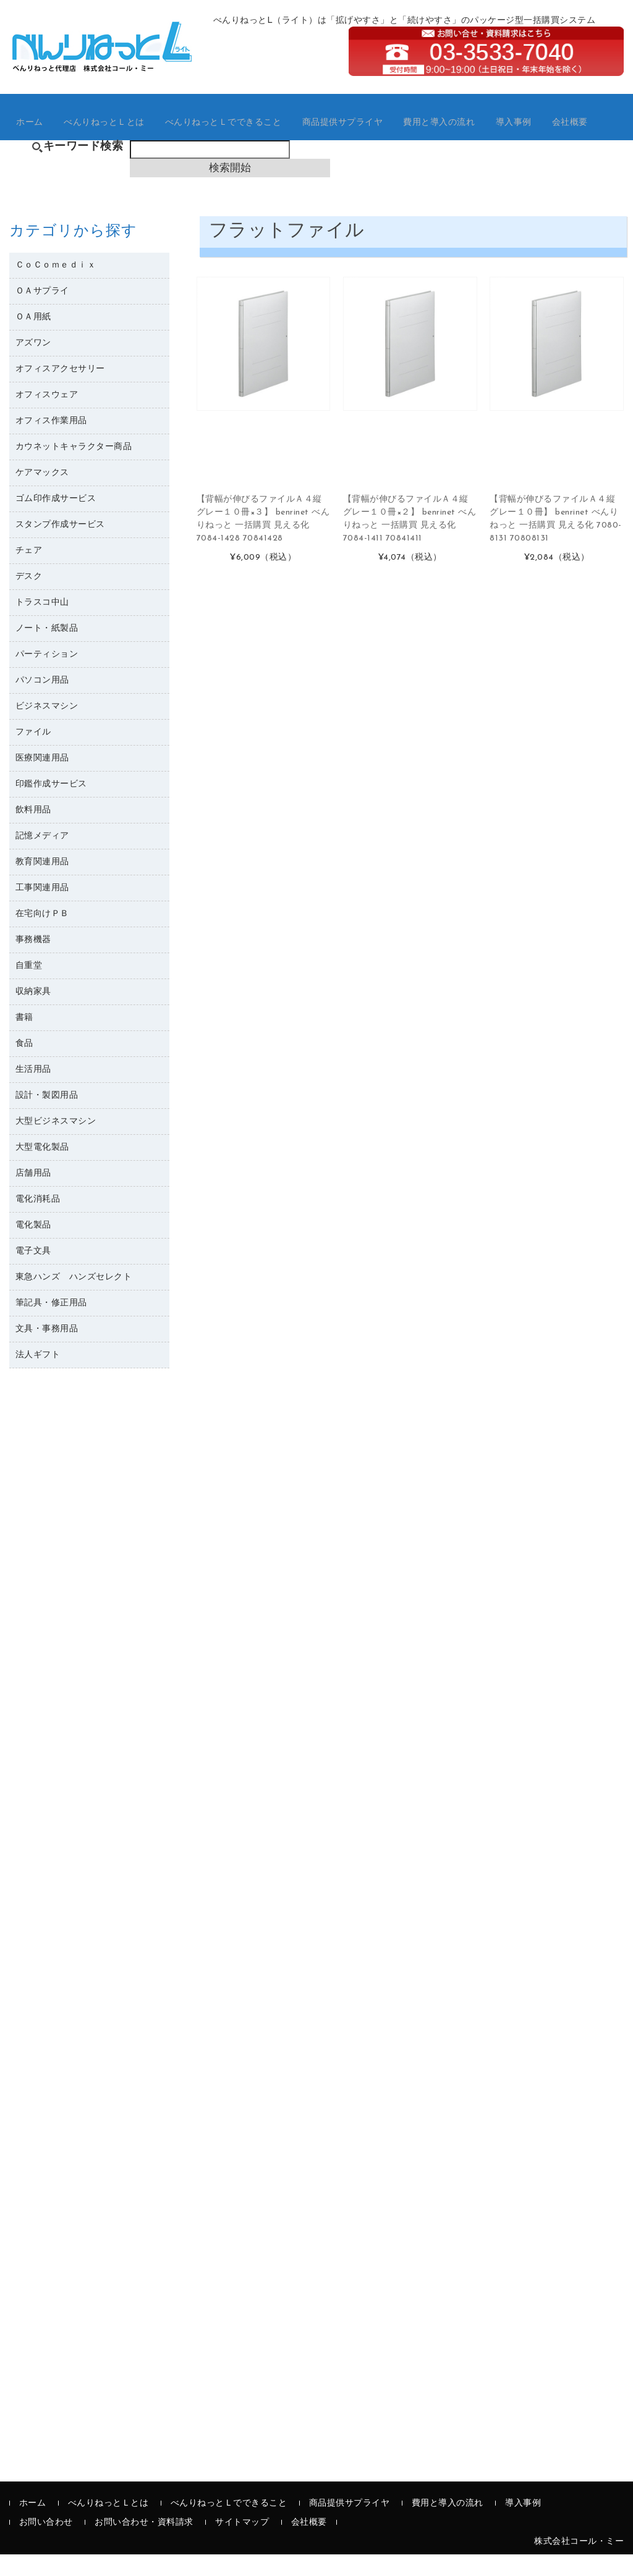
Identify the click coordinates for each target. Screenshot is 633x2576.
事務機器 (33, 962)
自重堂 (29, 988)
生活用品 (33, 1091)
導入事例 (535, 136)
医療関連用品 (42, 780)
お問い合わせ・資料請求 (144, 2544)
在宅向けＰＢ (42, 936)
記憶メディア (42, 858)
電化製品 (33, 1247)
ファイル (33, 754)
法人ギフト (38, 1377)
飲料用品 (33, 832)
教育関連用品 (42, 884)
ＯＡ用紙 (33, 339)
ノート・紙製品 (47, 650)
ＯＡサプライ (42, 313)
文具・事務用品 (47, 1351)
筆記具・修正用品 (51, 1325)
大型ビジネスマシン (55, 1143)
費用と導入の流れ (458, 136)
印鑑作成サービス (51, 806)
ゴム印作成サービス (55, 521)
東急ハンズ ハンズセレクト (73, 1299)
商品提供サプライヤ (358, 136)
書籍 (24, 1040)
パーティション (47, 676)
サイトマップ (242, 2544)
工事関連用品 (42, 910)
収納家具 (33, 1014)
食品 (24, 1066)
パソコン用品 (42, 702)
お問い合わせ (46, 2544)
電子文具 (33, 1273)
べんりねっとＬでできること (234, 136)
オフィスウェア (47, 417)
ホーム (34, 136)
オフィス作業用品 (51, 443)
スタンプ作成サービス (60, 547)
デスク (29, 599)
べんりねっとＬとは (111, 136)
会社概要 (594, 136)
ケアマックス (42, 495)
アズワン (33, 365)
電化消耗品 (38, 1221)
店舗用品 (33, 1195)
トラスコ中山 (42, 624)
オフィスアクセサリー (60, 391)
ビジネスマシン (47, 728)
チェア (29, 573)
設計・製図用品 (47, 1117)
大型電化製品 (42, 1169)
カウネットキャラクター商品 (73, 469)
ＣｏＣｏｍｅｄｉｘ (55, 287)
